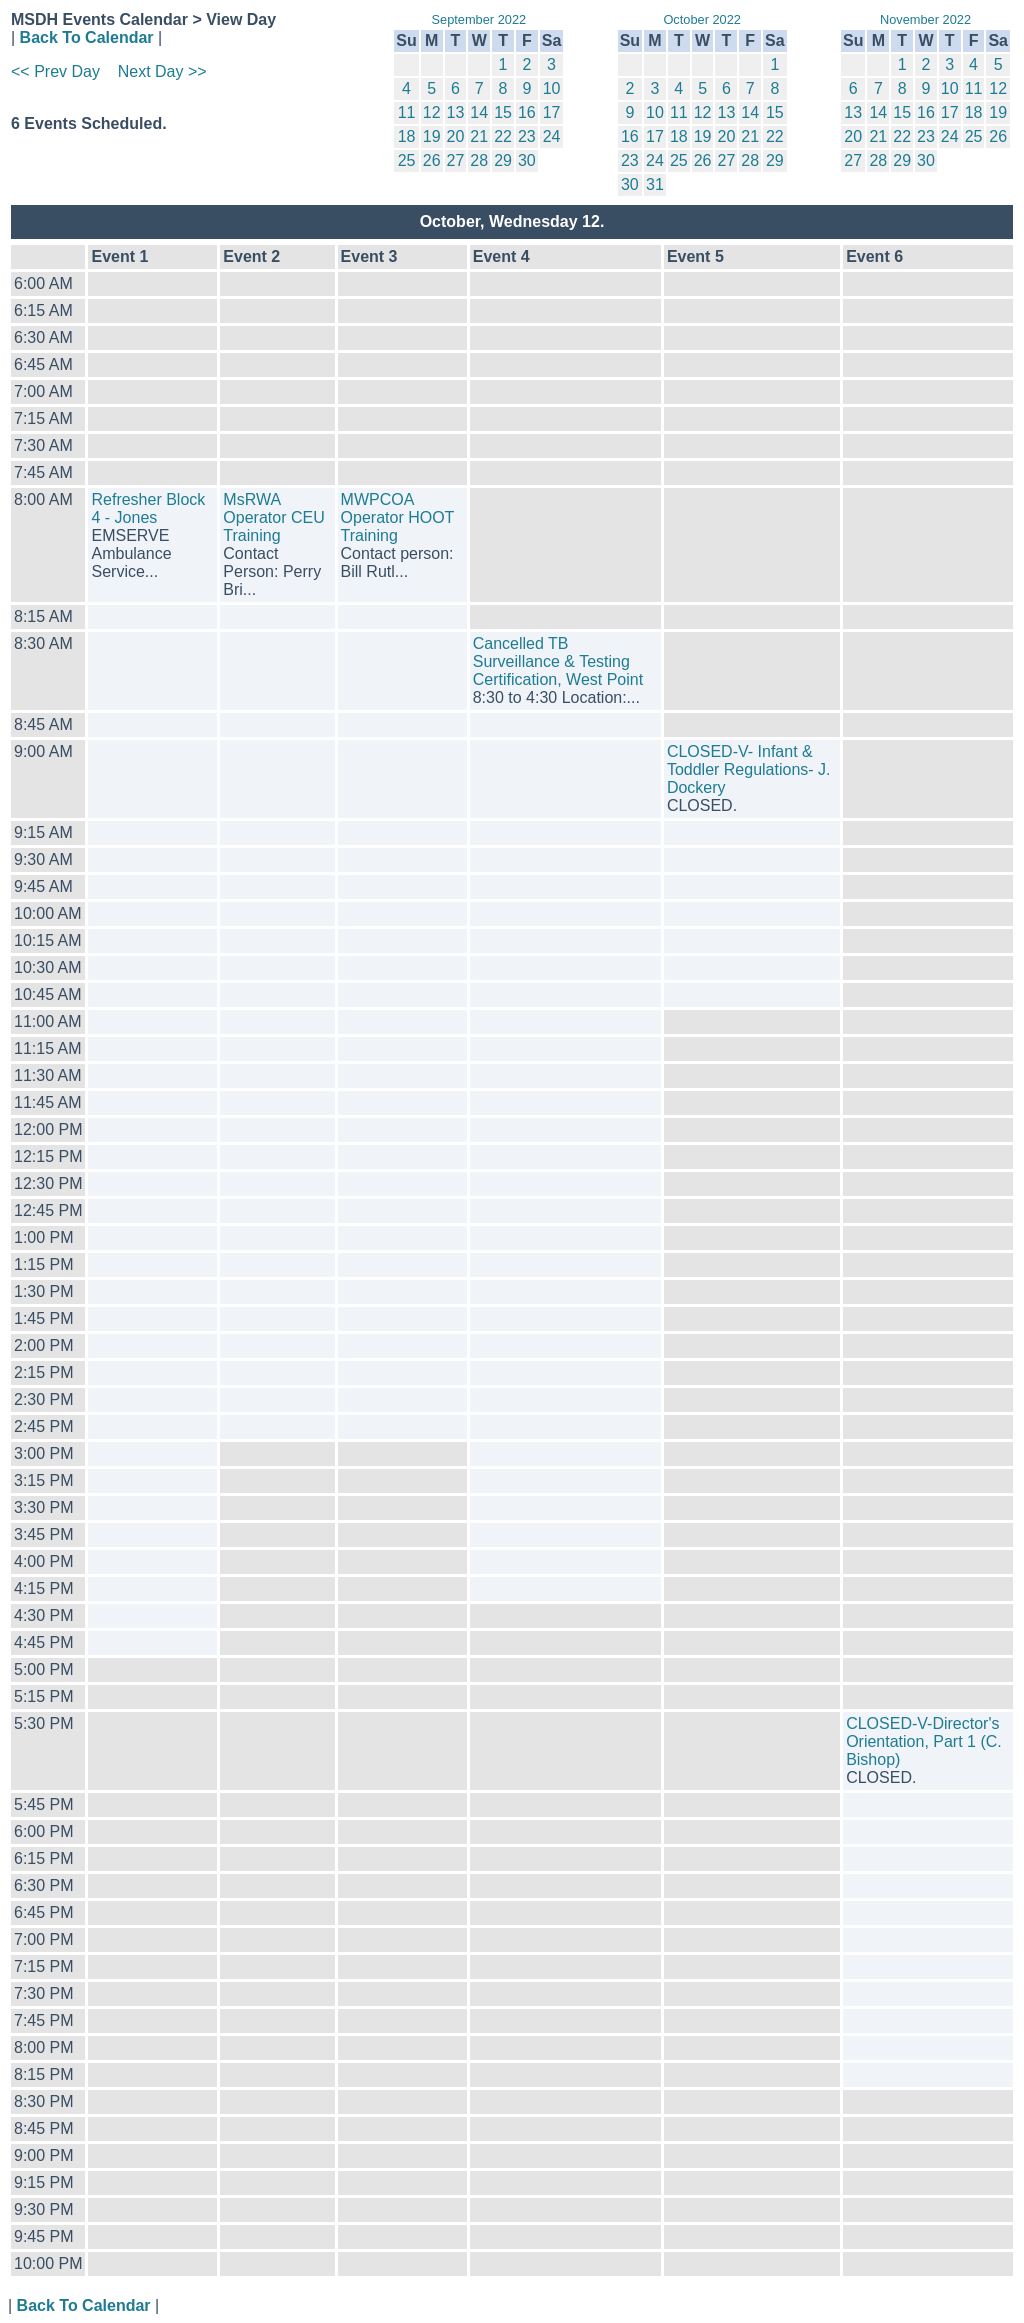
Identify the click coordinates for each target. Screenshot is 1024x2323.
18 (407, 136)
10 (552, 88)
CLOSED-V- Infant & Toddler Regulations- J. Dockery (749, 769)
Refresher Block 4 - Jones (148, 508)
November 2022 (925, 19)
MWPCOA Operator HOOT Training (398, 517)
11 (407, 112)
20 (456, 136)
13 (456, 112)
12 (432, 112)
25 (407, 160)
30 (527, 160)
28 (479, 160)
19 (432, 136)
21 (479, 136)
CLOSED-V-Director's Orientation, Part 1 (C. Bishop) (924, 1741)
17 (552, 112)
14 (479, 112)
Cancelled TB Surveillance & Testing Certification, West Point (558, 661)
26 (432, 160)
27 (456, 160)
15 (503, 112)
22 (503, 136)
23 (527, 136)
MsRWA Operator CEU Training (273, 517)
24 (552, 136)
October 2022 (702, 19)
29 (503, 160)
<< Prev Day (55, 71)
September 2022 (479, 19)
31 (655, 184)
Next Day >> (162, 71)
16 (527, 112)
